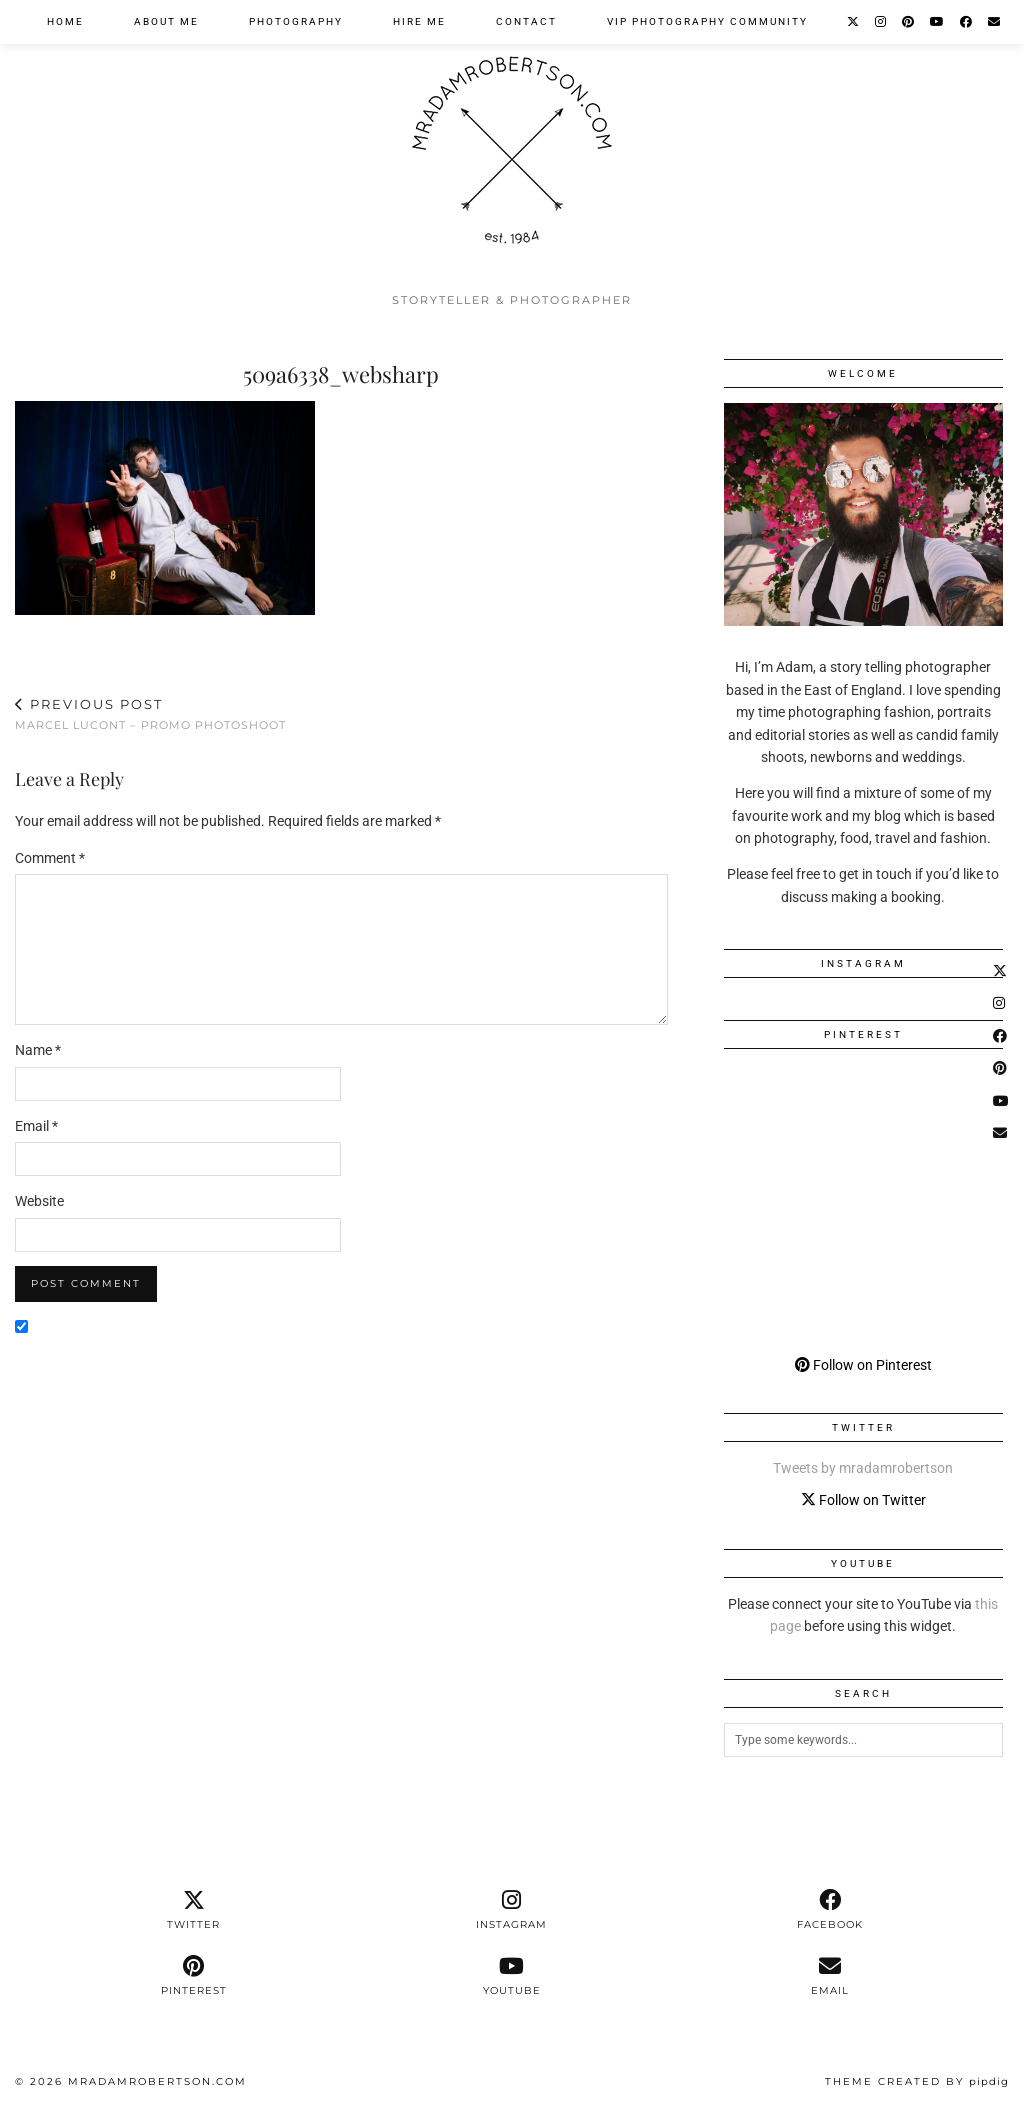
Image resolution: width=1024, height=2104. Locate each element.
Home (65, 21)
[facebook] (830, 1910)
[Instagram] (881, 22)
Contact (526, 21)
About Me (166, 21)
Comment (50, 858)
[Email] (995, 22)
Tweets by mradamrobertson (863, 1468)
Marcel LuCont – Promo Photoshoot (150, 714)
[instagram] (512, 1910)
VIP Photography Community (707, 21)
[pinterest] (194, 1976)
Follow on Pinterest (863, 1365)
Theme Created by (917, 2081)
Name (38, 1050)
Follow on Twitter (863, 1500)
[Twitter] (854, 22)
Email (36, 1126)
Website (39, 1201)
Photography (296, 21)
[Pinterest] (909, 22)
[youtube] (512, 1976)
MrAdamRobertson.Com (157, 2081)
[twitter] (194, 1910)
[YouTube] (938, 22)
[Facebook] (967, 22)
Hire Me (419, 21)
